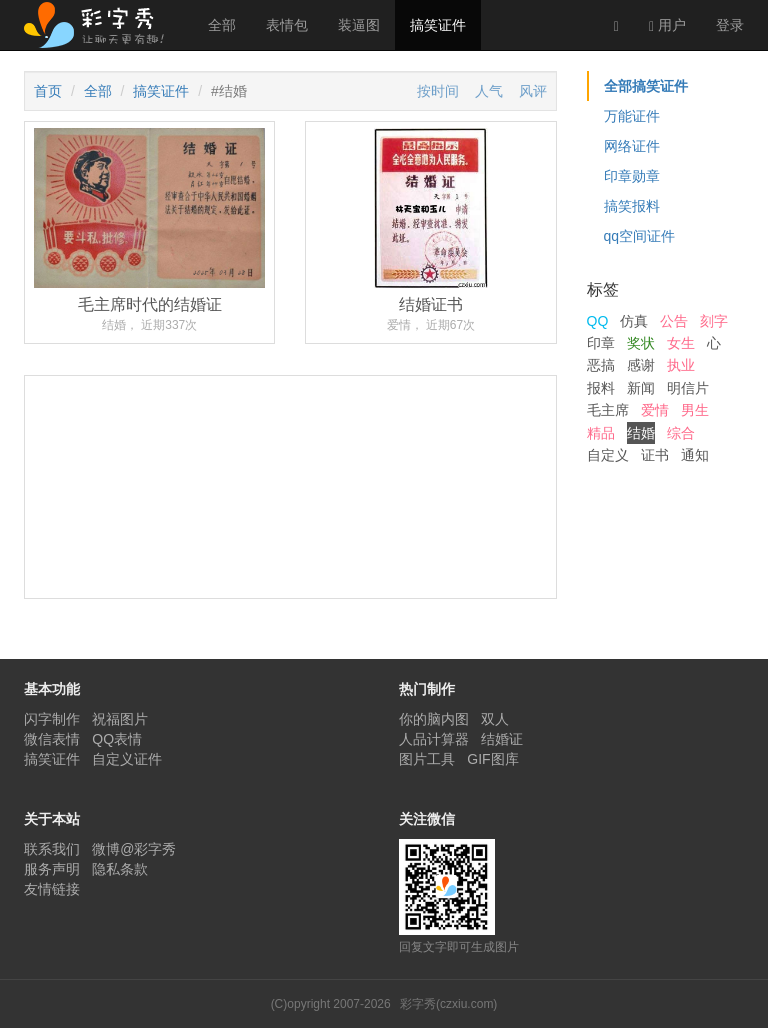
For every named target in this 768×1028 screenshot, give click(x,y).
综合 (681, 433)
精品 (601, 433)
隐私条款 (120, 869)
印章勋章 (632, 176)
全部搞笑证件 (646, 86)
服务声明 (52, 869)
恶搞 (601, 365)
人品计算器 (434, 739)
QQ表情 (117, 739)
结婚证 (502, 739)
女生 (681, 343)
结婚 (641, 433)
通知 (695, 455)
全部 (222, 25)
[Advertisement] (290, 561)
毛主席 (608, 410)
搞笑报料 (632, 206)
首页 (48, 91)
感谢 (641, 365)
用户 (667, 25)
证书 (655, 455)
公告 (674, 321)
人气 (489, 91)
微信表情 (52, 739)
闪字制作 (52, 719)
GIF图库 (492, 759)
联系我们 (52, 849)
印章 (601, 343)
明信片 (688, 388)
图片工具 (427, 759)
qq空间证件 (640, 236)
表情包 (287, 25)
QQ (598, 321)
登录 (730, 25)
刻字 (714, 321)
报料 (601, 388)
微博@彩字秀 (134, 849)
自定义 (608, 455)
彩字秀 (101, 25)
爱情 (655, 410)
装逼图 (359, 25)
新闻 (641, 388)
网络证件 (632, 146)
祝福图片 (120, 719)
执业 (681, 365)
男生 (695, 410)
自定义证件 (127, 759)
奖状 (641, 343)
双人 (495, 719)
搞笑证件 (438, 25)
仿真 (634, 321)
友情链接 (52, 889)
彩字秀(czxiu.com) (448, 1004)
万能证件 (632, 116)
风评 (533, 91)
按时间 (438, 91)
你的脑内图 (434, 719)
